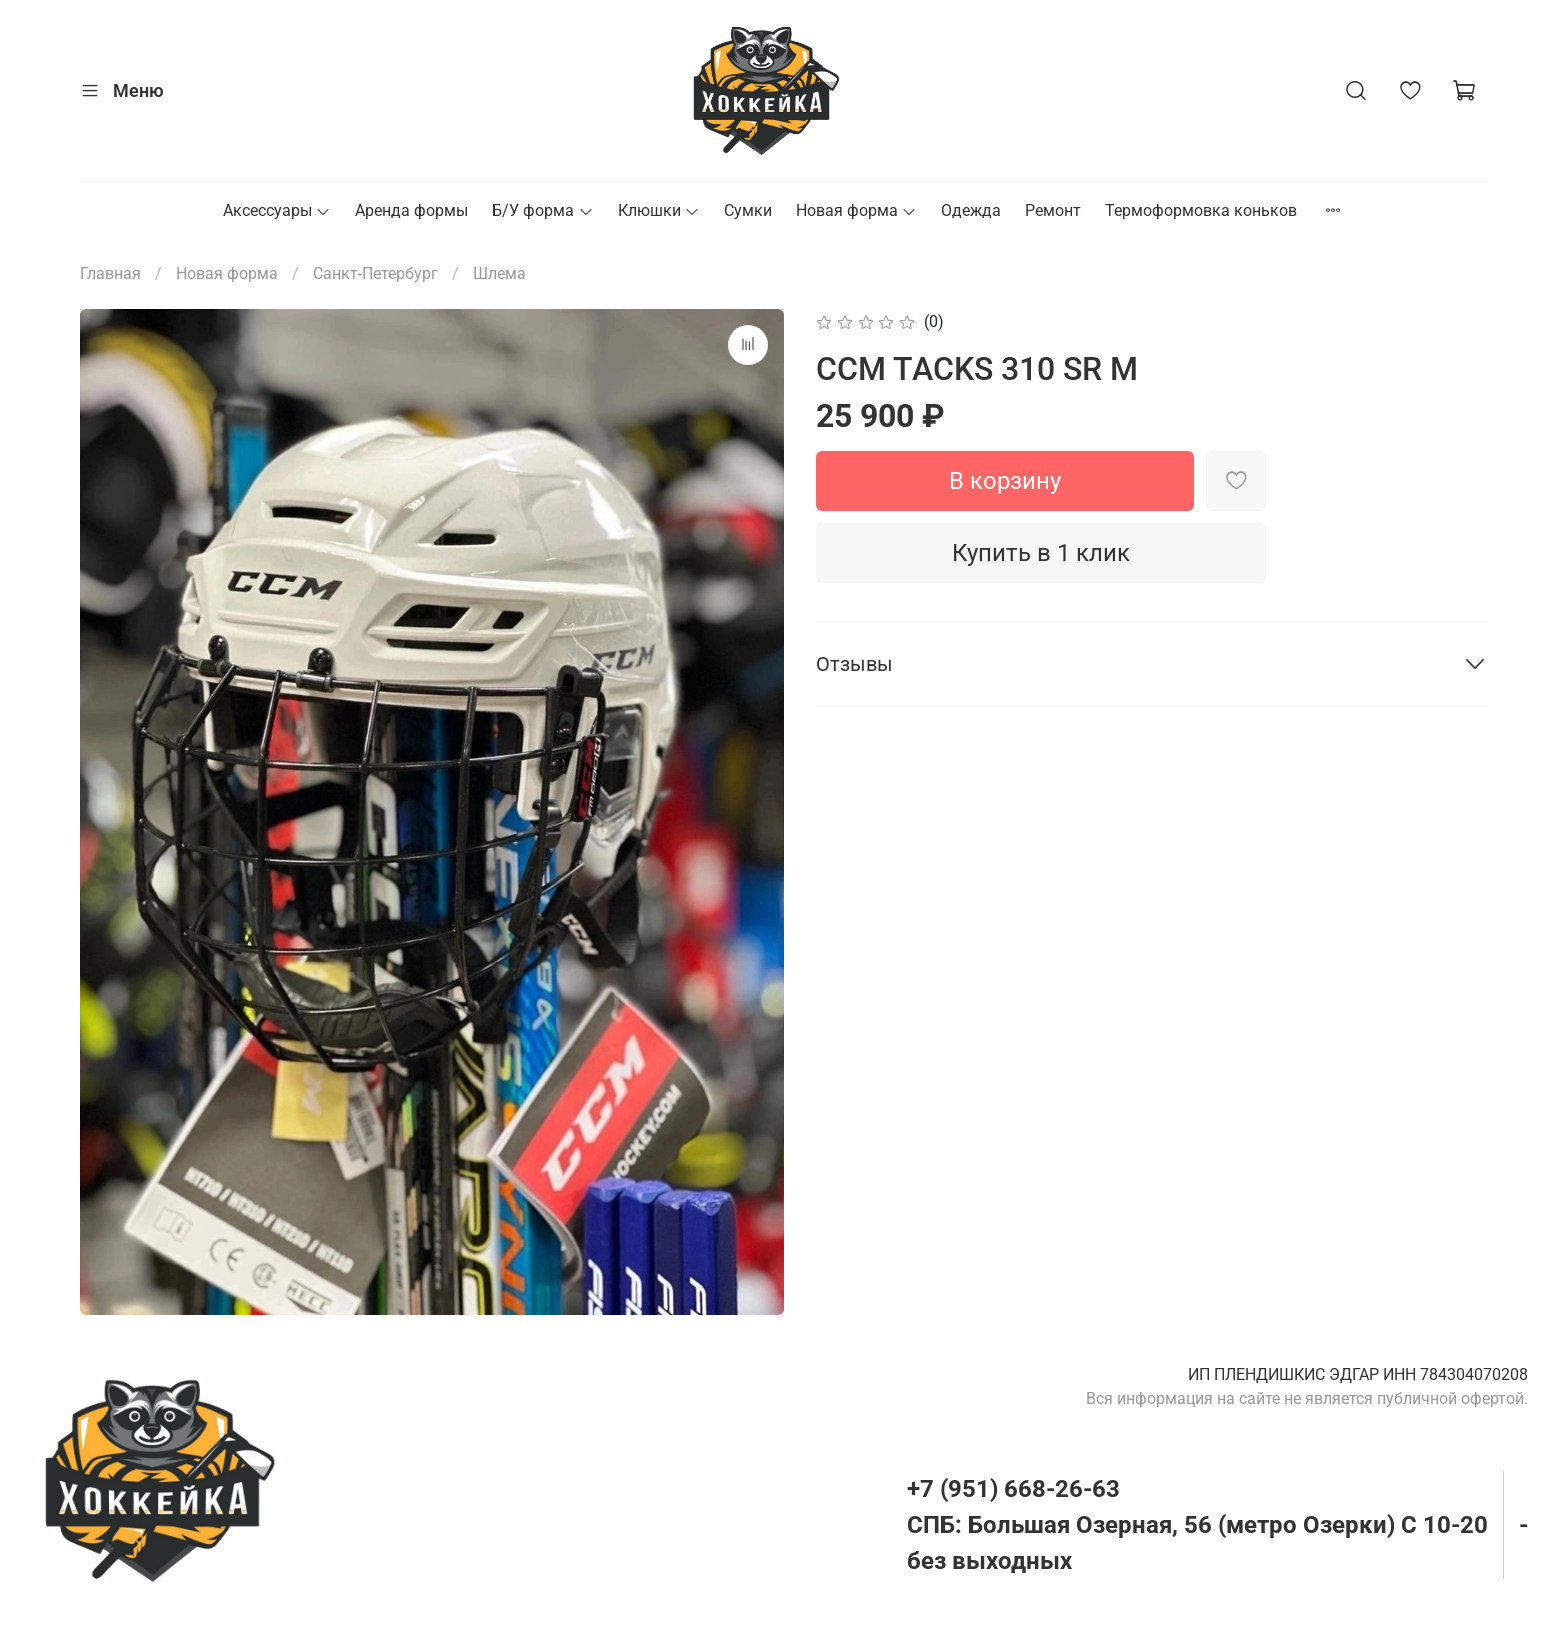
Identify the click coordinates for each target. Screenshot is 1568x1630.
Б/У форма (542, 210)
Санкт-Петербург (375, 273)
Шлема (499, 273)
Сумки (748, 210)
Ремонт (1053, 210)
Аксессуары (277, 210)
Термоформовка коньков (1201, 210)
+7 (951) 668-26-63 (1013, 1489)
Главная (110, 273)
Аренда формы (411, 210)
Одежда (971, 210)
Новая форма (856, 210)
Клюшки (659, 210)
